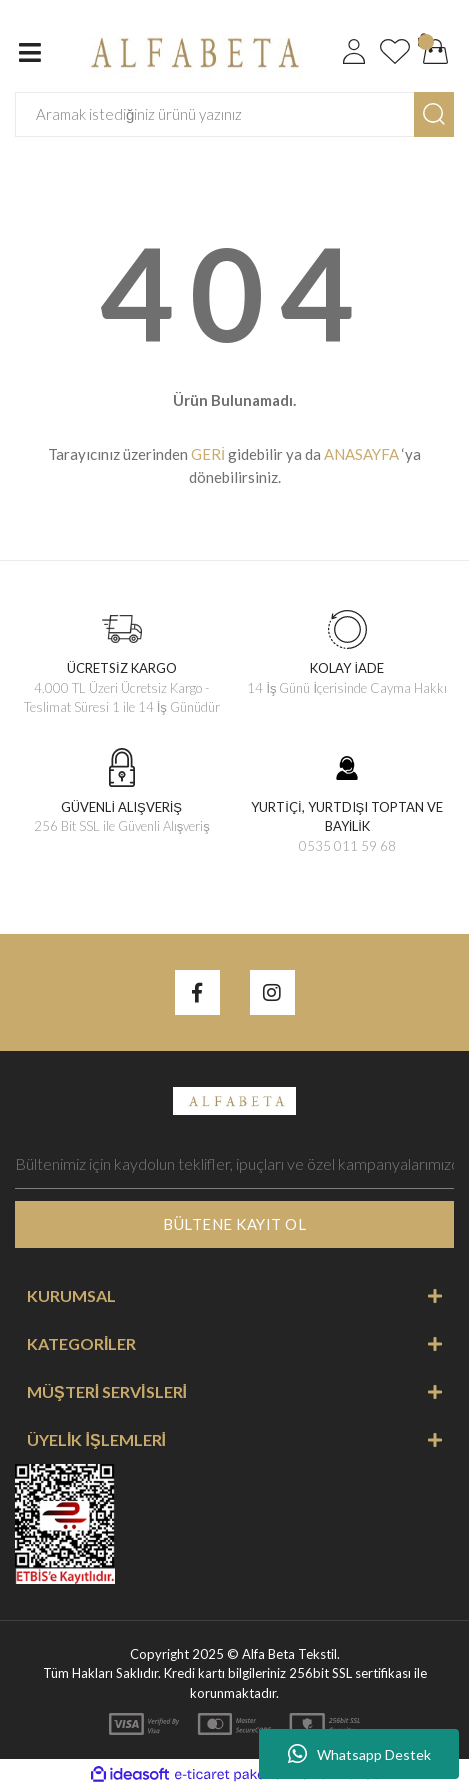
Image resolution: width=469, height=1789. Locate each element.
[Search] (215, 114)
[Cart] (436, 52)
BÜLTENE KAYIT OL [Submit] (234, 1224)
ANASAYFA (361, 454)
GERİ (208, 454)
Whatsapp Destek (359, 1754)
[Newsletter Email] (234, 1164)
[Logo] (190, 50)
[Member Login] (354, 52)
